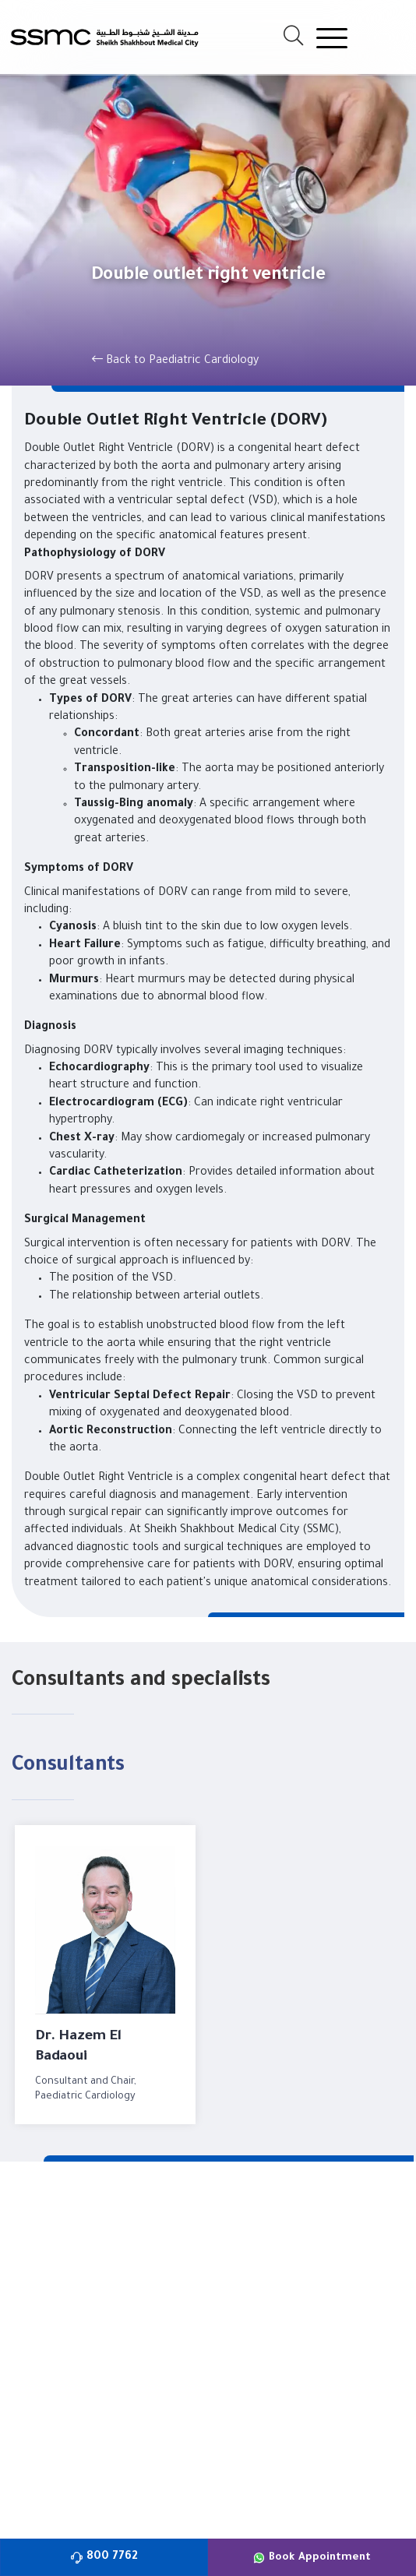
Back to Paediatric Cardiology (175, 360)
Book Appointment (312, 2558)
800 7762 (104, 2557)
